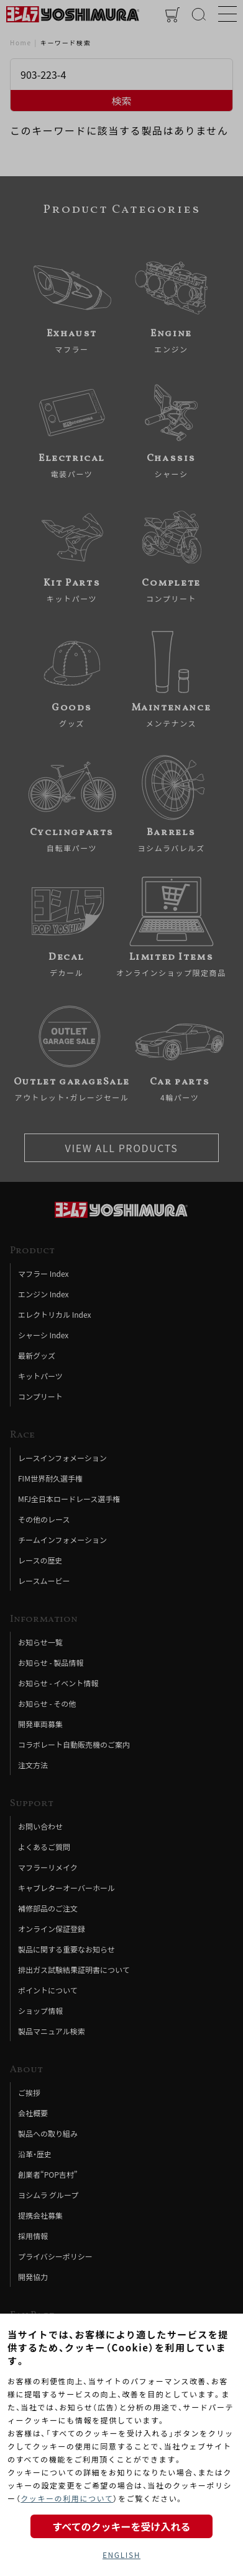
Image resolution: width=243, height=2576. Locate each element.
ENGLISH (121, 2554)
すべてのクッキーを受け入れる (121, 2526)
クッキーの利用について (67, 2498)
